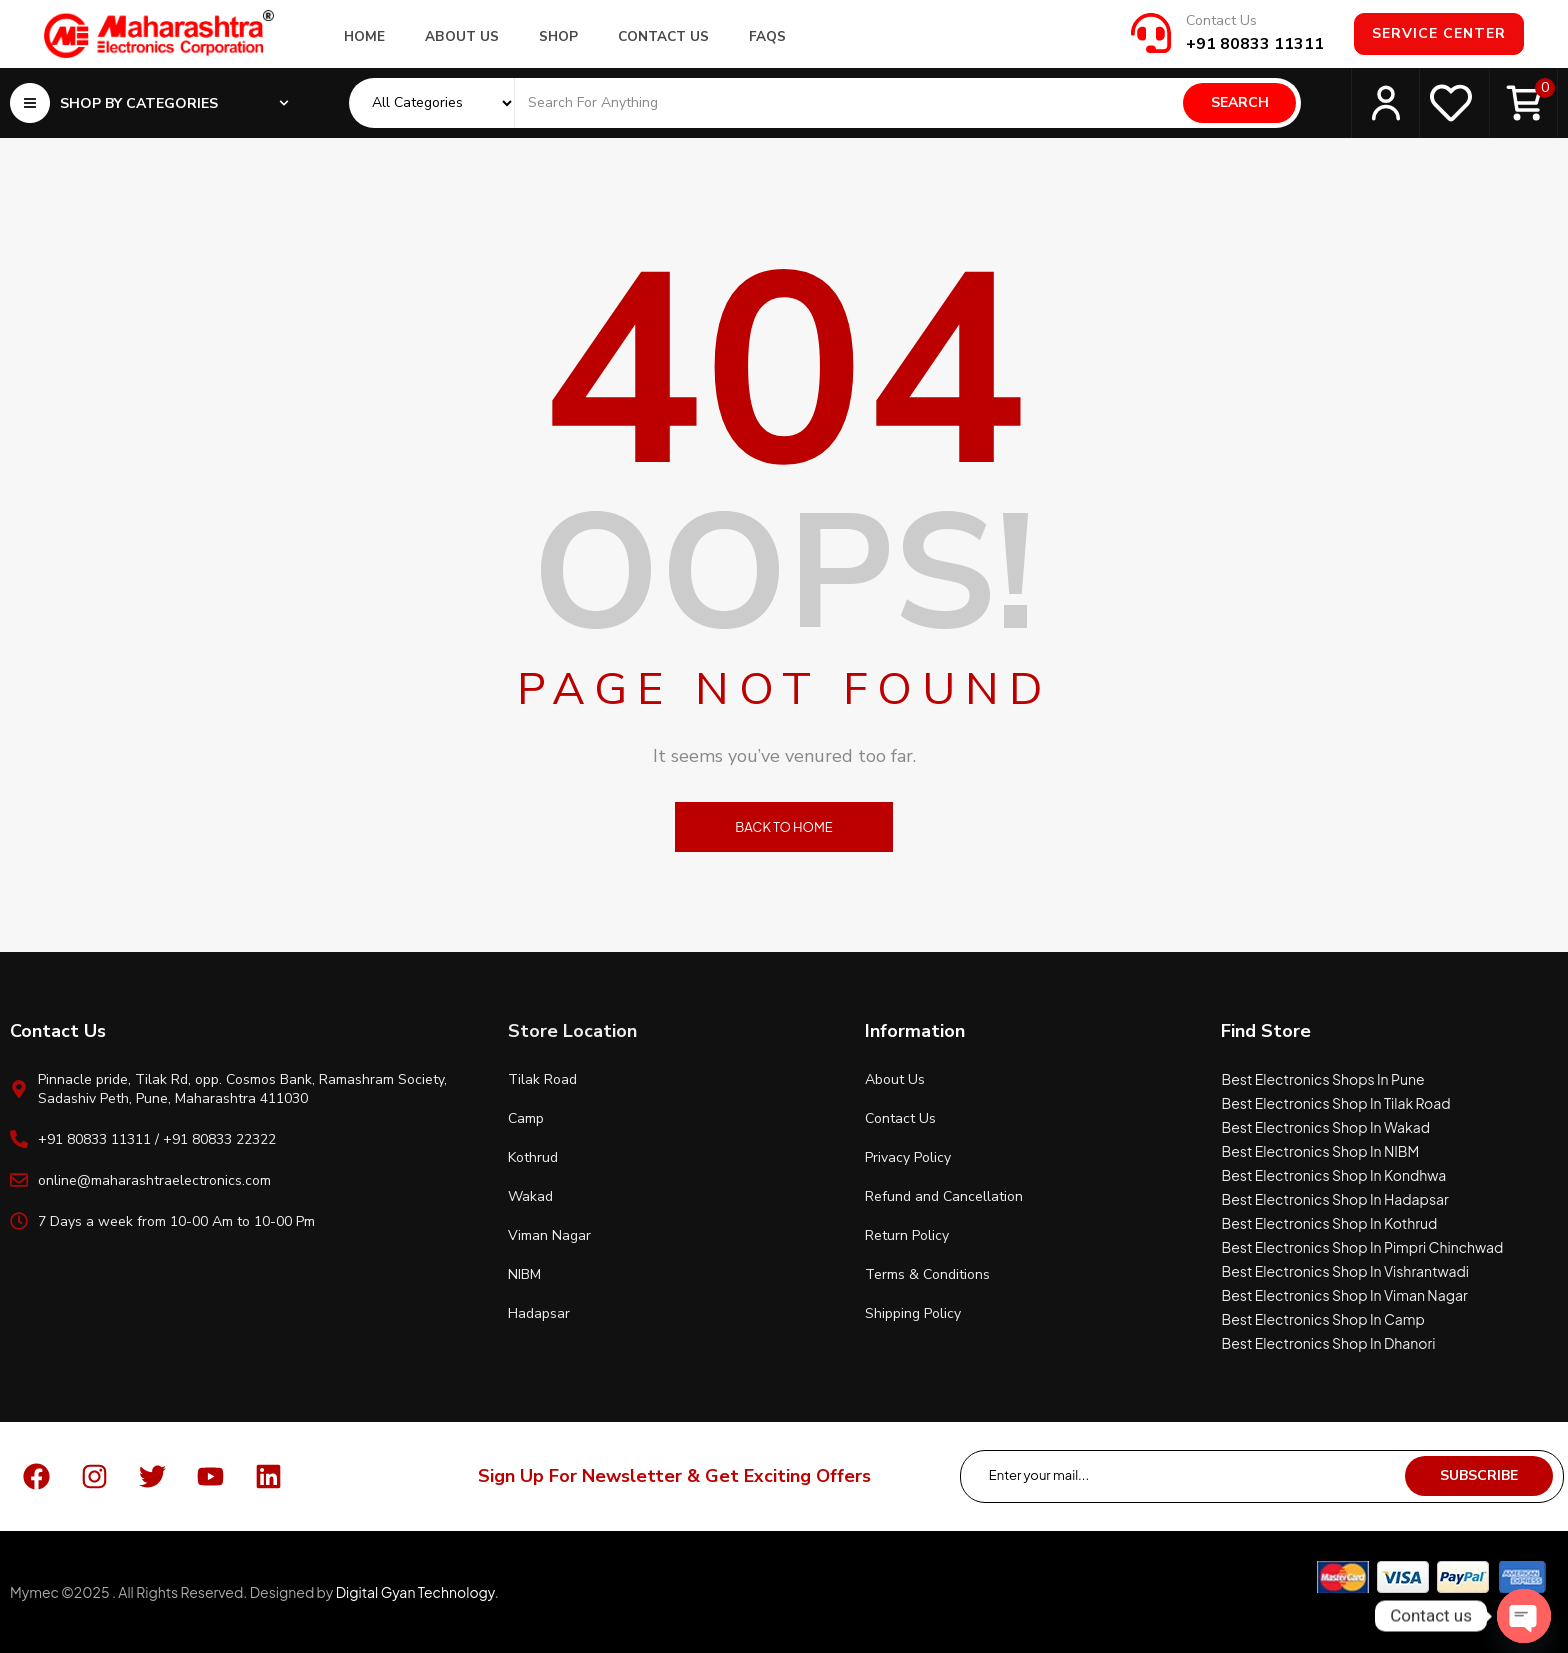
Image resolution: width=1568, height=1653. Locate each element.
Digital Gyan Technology (415, 1592)
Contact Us (1221, 20)
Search (1240, 102)
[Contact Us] (1151, 33)
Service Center (1439, 33)
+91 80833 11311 (1255, 44)
